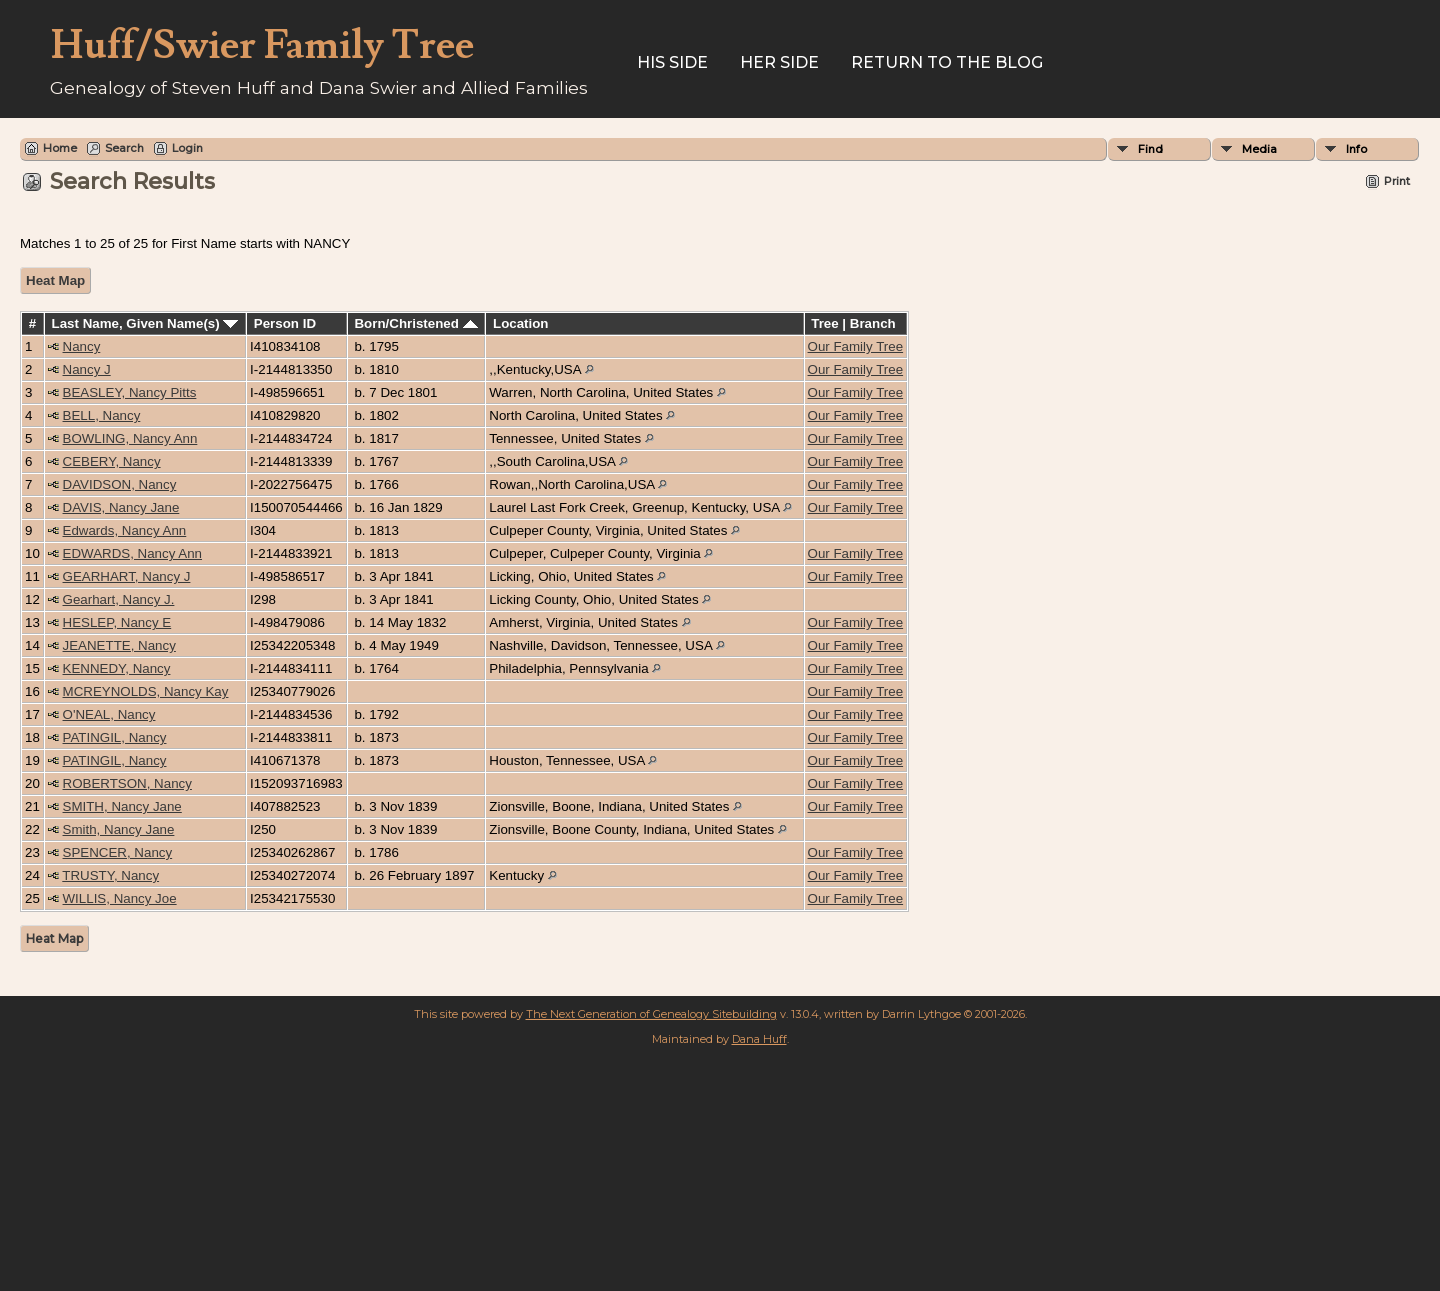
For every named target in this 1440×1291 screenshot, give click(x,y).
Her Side (779, 62)
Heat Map (55, 280)
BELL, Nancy (102, 415)
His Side (672, 62)
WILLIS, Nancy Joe (120, 898)
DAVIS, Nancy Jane (121, 507)
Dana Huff (759, 1039)
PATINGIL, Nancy (115, 737)
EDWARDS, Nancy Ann (133, 553)
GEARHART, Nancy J (127, 576)
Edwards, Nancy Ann (125, 530)
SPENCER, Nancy (118, 852)
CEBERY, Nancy (112, 461)
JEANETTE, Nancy (119, 645)
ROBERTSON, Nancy (127, 783)
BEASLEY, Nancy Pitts (130, 392)
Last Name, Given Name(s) (145, 323)
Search (124, 148)
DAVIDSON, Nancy (120, 484)
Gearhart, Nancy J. (119, 599)
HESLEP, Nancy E (117, 622)
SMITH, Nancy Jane (122, 806)
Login (187, 148)
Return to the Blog (947, 62)
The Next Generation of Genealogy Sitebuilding (651, 1014)
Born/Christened (415, 323)
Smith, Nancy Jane (119, 829)
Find (1150, 149)
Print (1397, 181)
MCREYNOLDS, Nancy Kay (146, 691)
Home (60, 148)
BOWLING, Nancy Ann (130, 438)
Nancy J (87, 369)
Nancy (82, 346)
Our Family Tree (856, 346)
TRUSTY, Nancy (110, 875)
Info (1356, 149)
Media (1259, 149)
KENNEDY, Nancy (117, 668)
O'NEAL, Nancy (109, 714)
